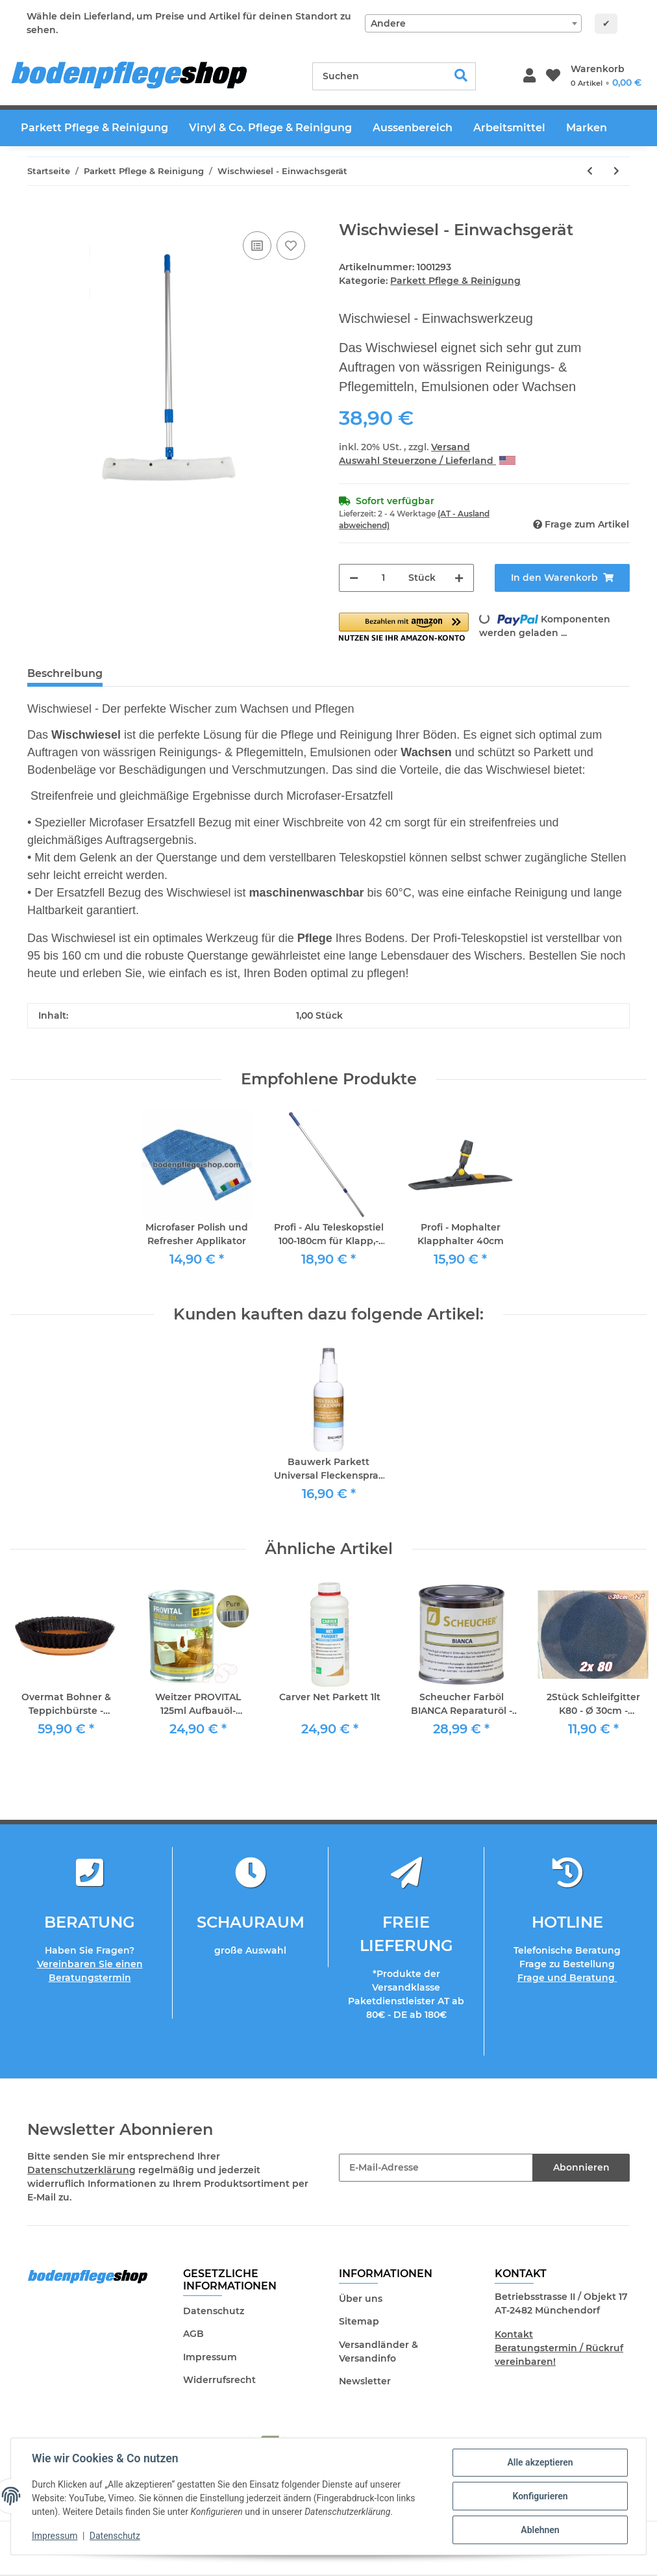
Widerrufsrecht (219, 2380)
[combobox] (473, 23)
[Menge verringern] (354, 578)
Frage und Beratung (567, 1977)
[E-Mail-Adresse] (436, 2168)
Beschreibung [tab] (65, 673)
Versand (450, 447)
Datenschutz (213, 2311)
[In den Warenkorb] (37, 214)
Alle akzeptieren (540, 2462)
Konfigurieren (539, 2496)
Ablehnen (540, 2530)
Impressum (210, 2357)
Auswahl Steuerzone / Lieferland (427, 460)
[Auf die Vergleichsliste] (257, 245)
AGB (193, 2334)
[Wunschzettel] (553, 76)
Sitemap (359, 2321)
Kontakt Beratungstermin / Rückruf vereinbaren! (559, 2347)
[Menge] (383, 578)
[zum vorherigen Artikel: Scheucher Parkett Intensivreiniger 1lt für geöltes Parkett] (589, 171)
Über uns (360, 2298)
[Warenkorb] (606, 76)
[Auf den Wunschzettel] (291, 245)
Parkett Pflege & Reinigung (455, 281)
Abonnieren (581, 2167)
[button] (529, 76)
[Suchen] (379, 76)
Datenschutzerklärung (81, 2170)
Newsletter (365, 2381)
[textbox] (473, 23)
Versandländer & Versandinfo (378, 2351)
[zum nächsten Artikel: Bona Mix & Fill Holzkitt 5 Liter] (616, 171)
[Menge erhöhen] (459, 578)
